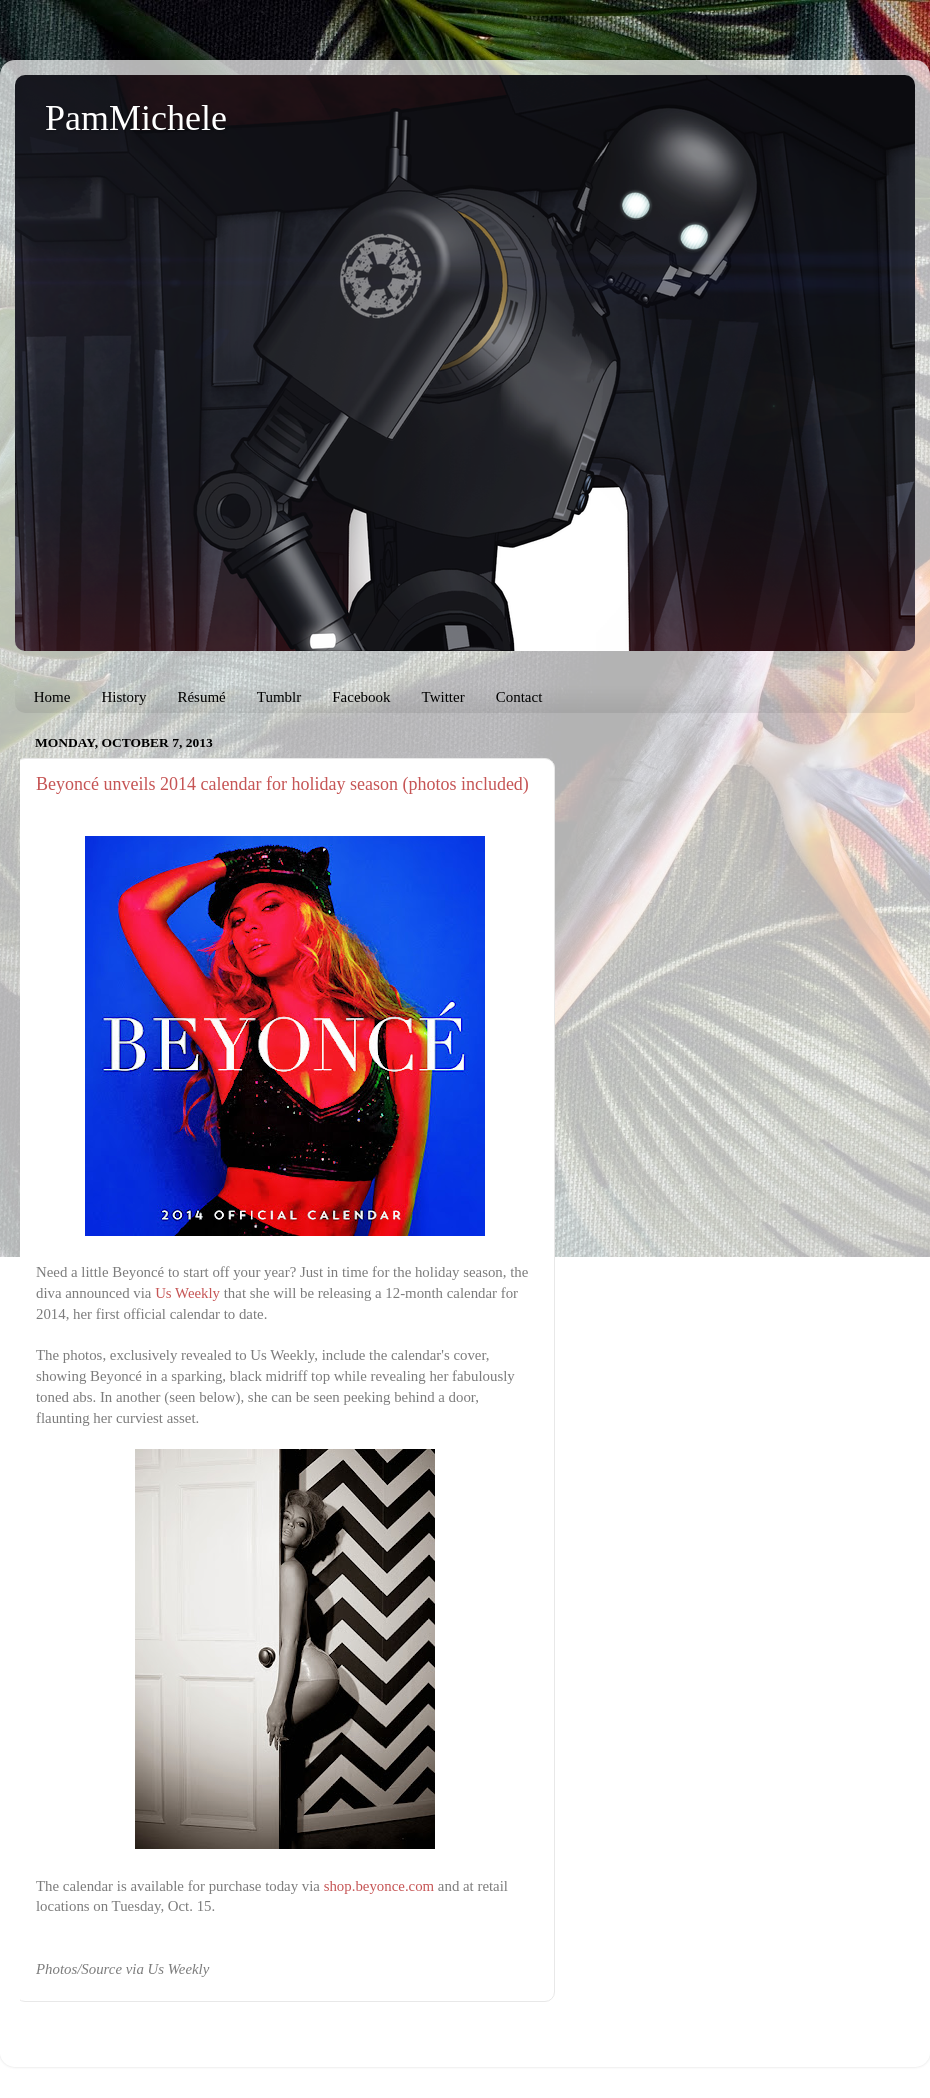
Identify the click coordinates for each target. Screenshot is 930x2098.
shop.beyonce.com (379, 1886)
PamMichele (136, 118)
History (123, 697)
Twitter (443, 697)
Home (52, 697)
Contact (519, 697)
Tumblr (279, 697)
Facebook (361, 697)
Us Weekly (187, 1293)
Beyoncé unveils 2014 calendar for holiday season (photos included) (282, 784)
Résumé (201, 697)
